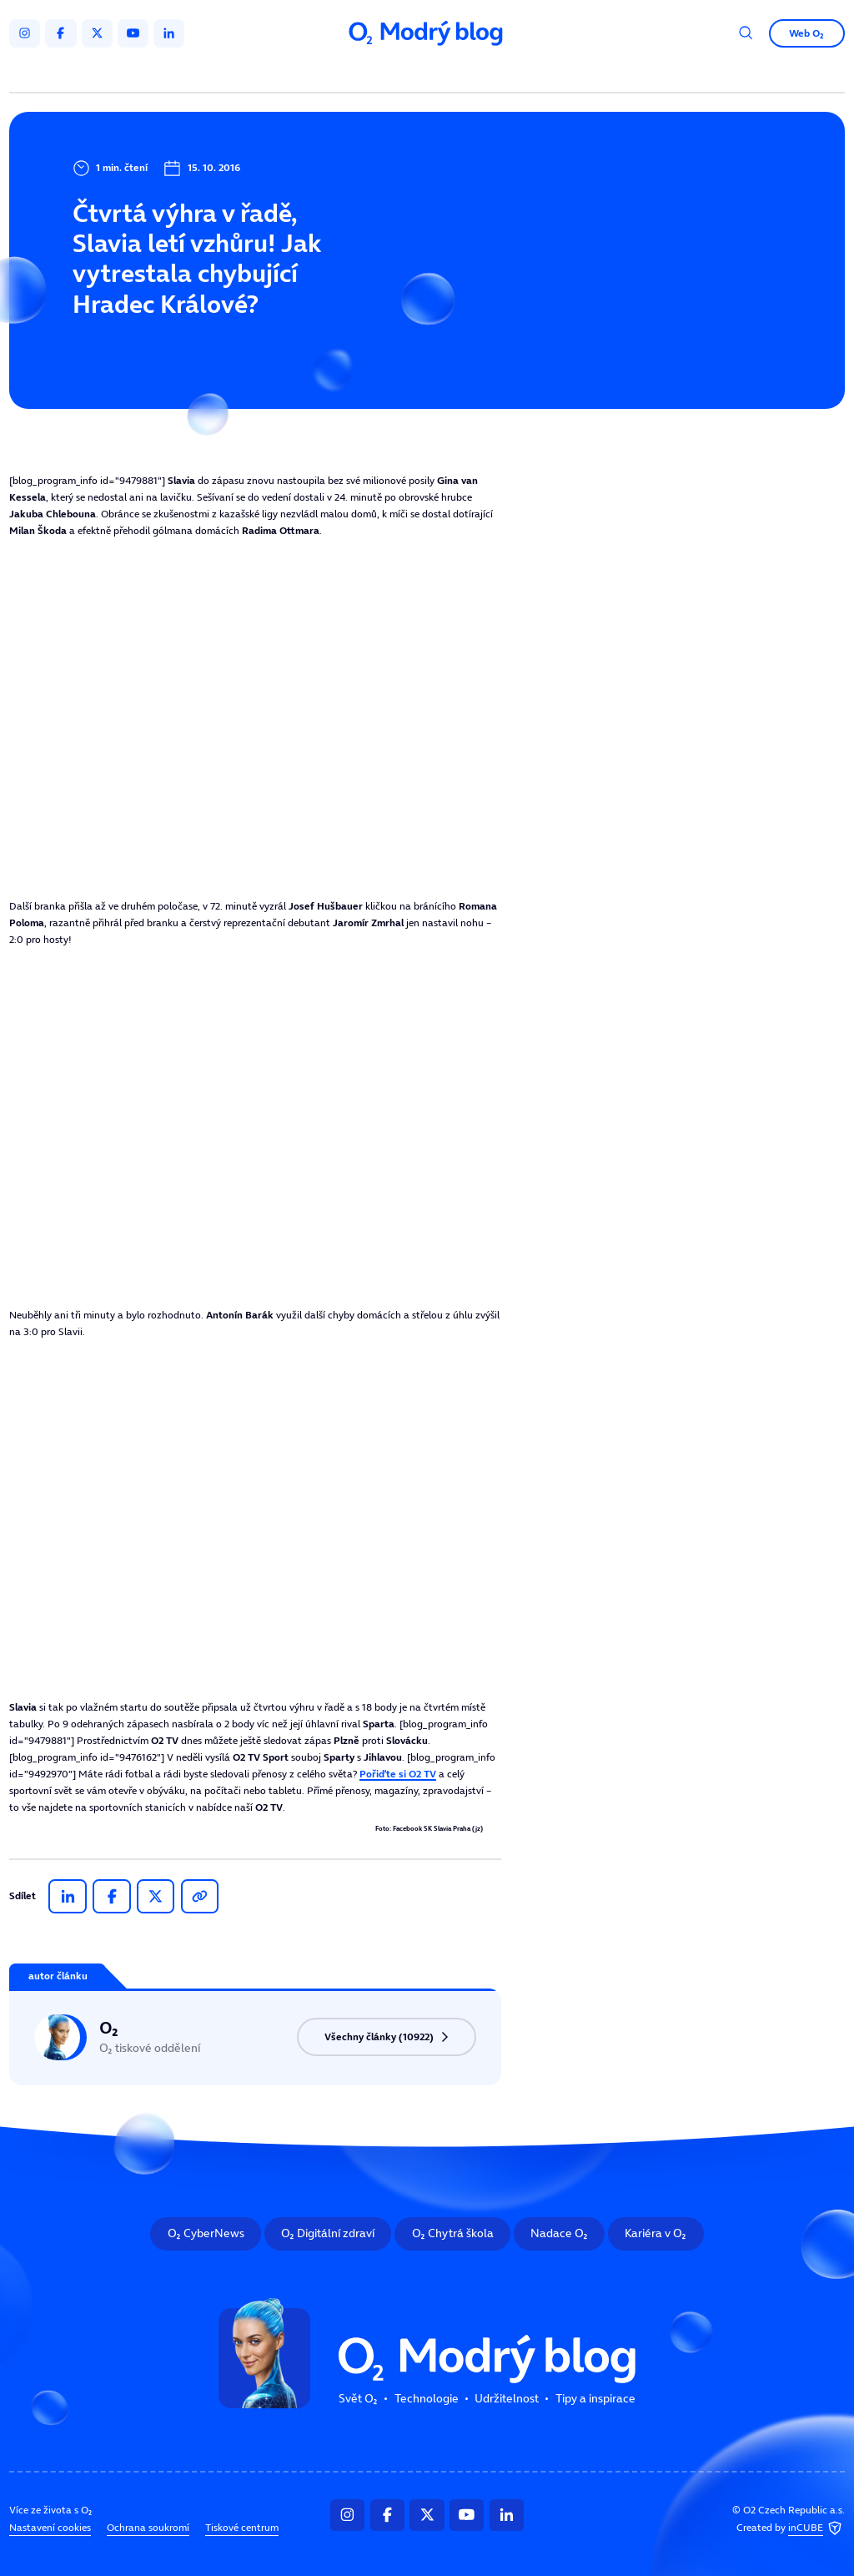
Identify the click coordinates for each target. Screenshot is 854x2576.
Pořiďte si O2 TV (397, 1774)
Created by (790, 2528)
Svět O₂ (275, 73)
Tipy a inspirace (558, 73)
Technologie (359, 73)
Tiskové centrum (242, 2527)
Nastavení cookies (50, 2527)
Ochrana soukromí (148, 2527)
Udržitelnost (454, 73)
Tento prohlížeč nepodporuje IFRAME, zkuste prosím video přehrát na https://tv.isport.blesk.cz (255, 718)
